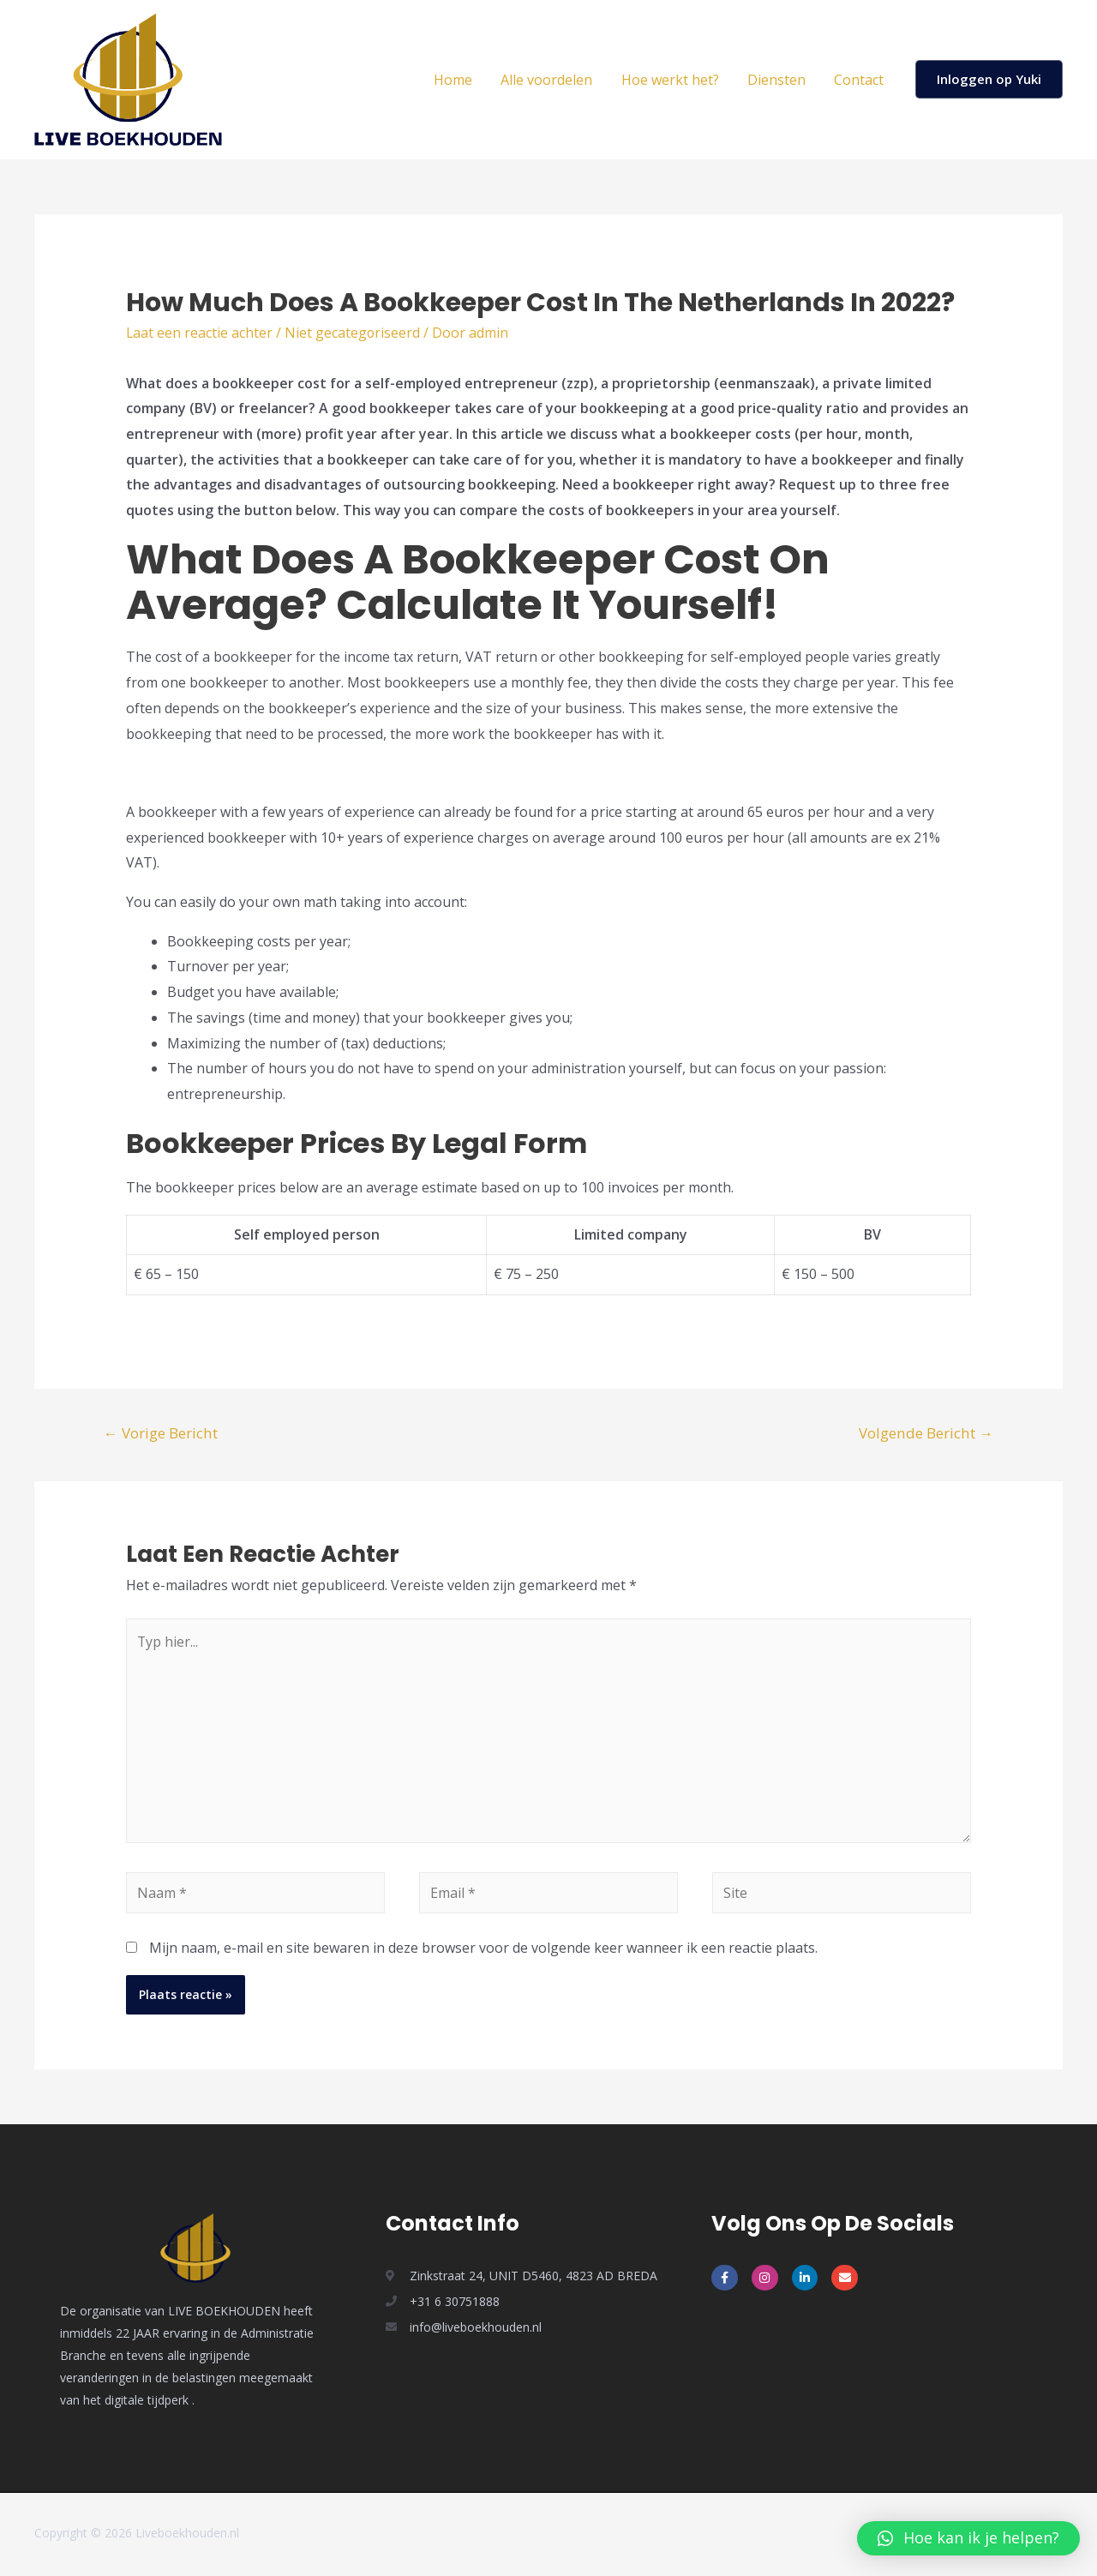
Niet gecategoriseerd (353, 332)
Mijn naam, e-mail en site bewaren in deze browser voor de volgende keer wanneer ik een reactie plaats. (483, 1949)
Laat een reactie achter (199, 332)
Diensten (778, 79)
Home (458, 79)
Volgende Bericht (926, 1433)
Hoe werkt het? (673, 79)
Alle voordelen (550, 79)
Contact (859, 79)
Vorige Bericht (161, 1433)
